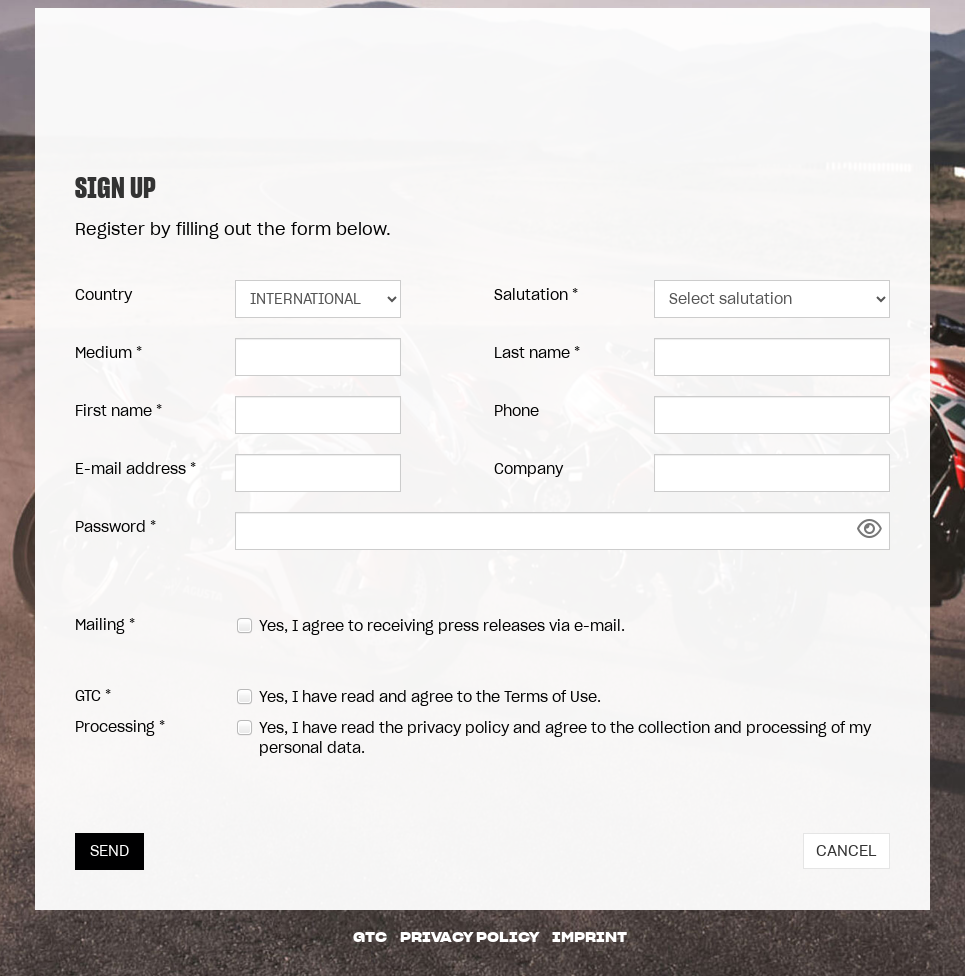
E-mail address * (135, 469)
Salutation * (536, 295)
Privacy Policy (469, 937)
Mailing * (105, 625)
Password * (115, 527)
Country (103, 295)
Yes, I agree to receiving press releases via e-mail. (442, 626)
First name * (118, 411)
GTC (370, 937)
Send (109, 850)
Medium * (108, 353)
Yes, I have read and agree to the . (430, 697)
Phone (516, 411)
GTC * (93, 696)
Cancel (846, 850)
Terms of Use (550, 697)
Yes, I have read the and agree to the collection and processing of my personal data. (565, 738)
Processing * (120, 727)
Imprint (589, 937)
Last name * (537, 353)
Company (528, 469)
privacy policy (458, 728)
